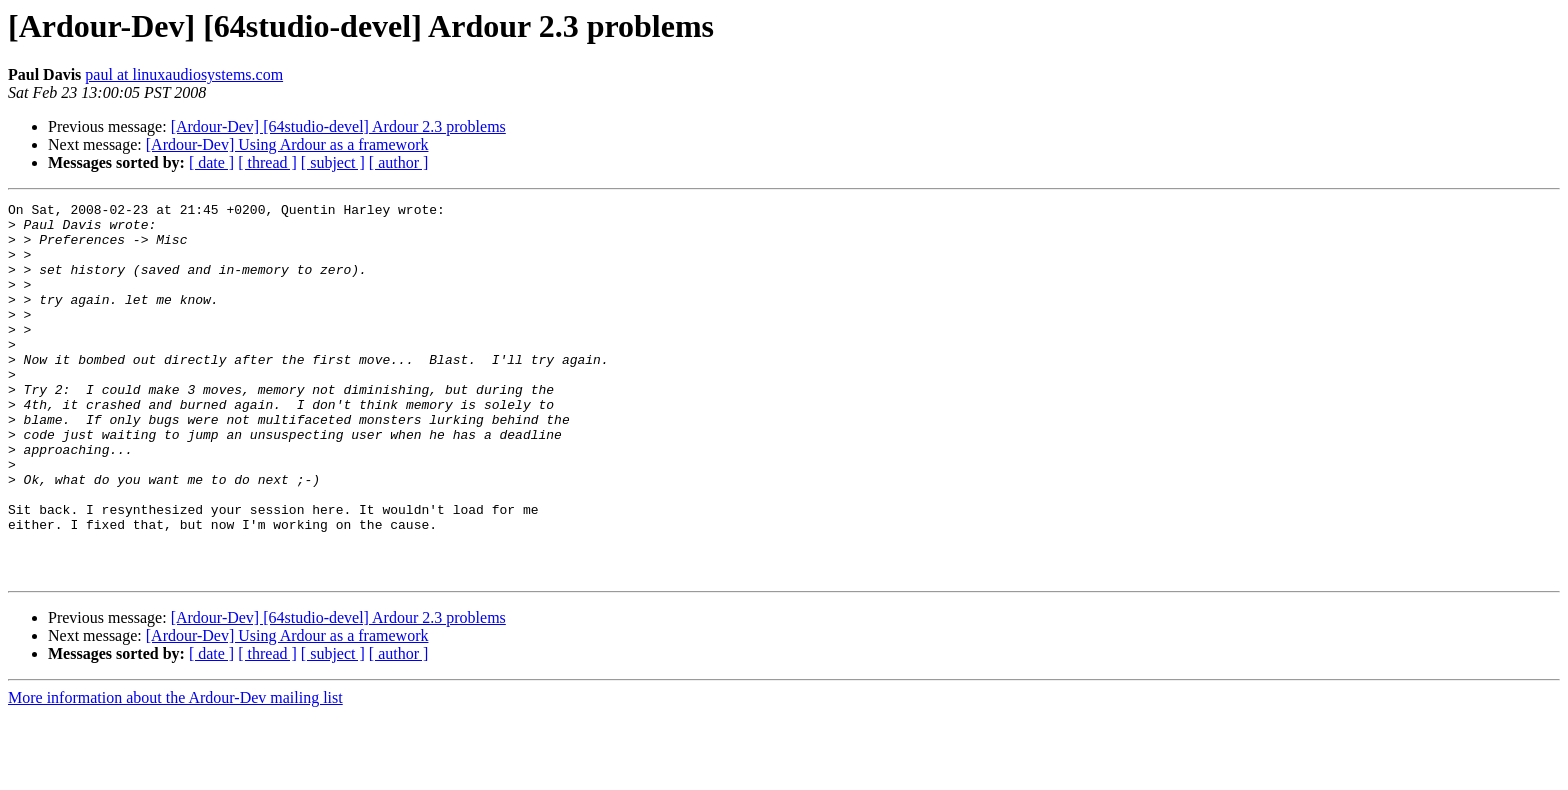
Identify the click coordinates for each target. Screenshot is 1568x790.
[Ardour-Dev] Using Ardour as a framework (287, 144)
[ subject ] (333, 162)
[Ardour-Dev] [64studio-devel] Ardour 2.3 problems (338, 126)
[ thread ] (267, 162)
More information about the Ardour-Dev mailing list (175, 772)
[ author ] (399, 162)
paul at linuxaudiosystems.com (184, 74)
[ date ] (211, 162)
